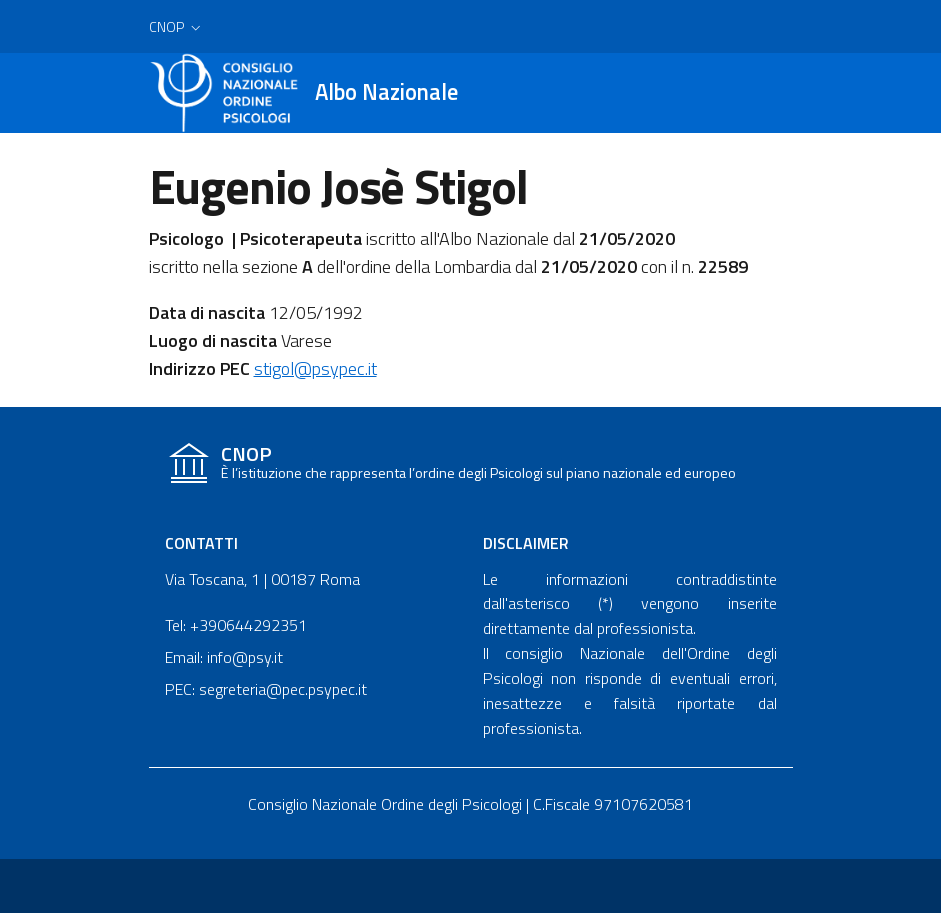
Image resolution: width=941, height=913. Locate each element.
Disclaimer (526, 543)
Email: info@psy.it (224, 657)
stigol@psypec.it (315, 368)
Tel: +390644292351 (236, 625)
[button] (177, 27)
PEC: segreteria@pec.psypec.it (266, 689)
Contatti (201, 543)
